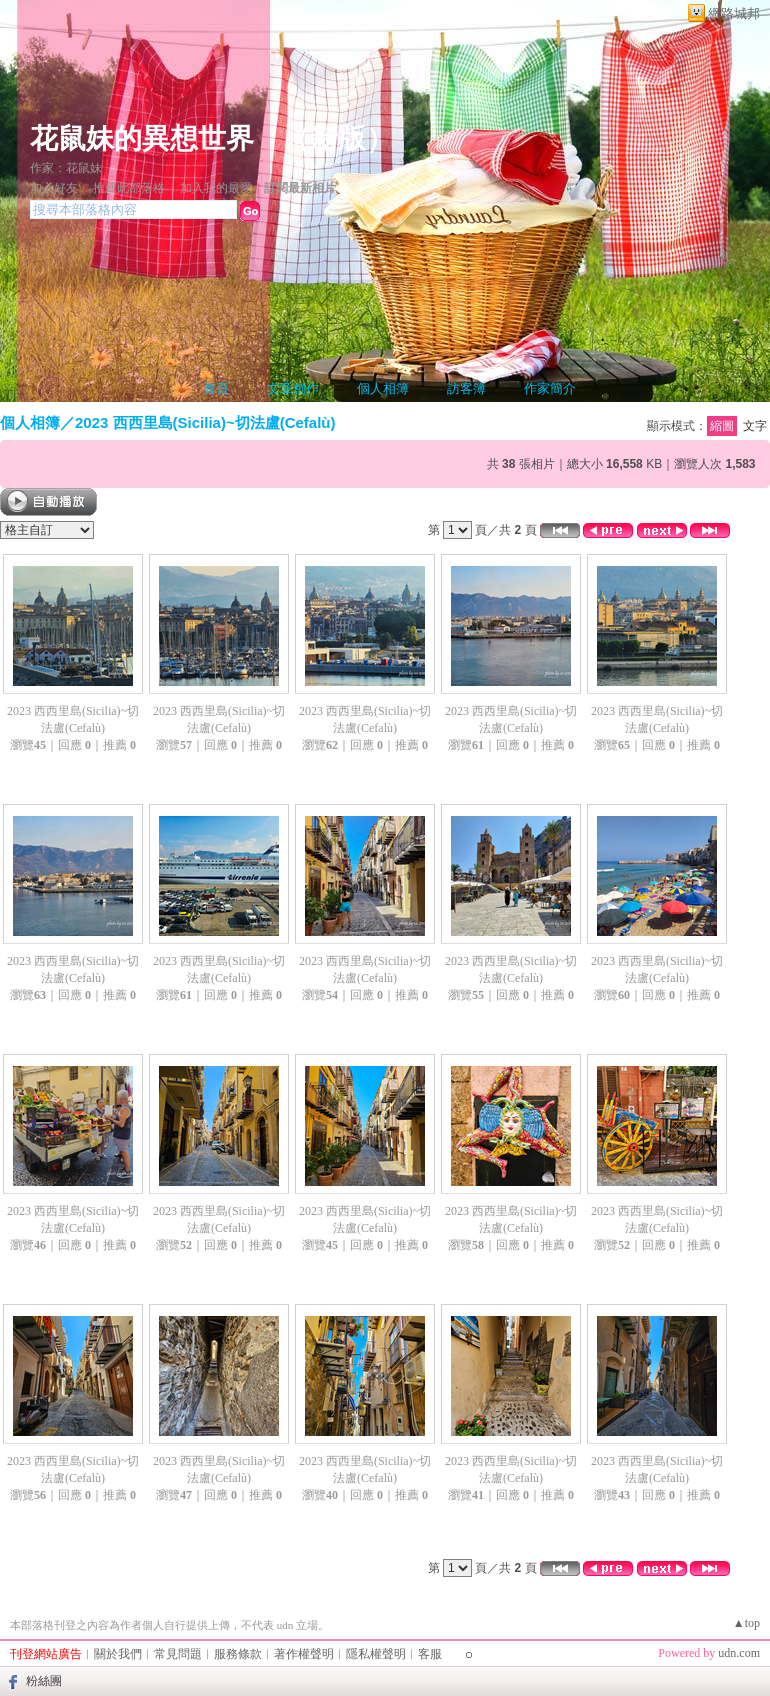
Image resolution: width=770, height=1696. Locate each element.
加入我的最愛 (216, 188)
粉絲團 (44, 1681)
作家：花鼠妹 (66, 168)
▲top (746, 1623)
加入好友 (54, 188)
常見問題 (178, 1654)
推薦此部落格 (129, 188)
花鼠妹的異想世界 (142, 138)
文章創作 (293, 388)
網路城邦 (734, 13)
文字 (755, 426)
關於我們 (118, 1654)
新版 (338, 138)
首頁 (216, 388)
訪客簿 (466, 388)
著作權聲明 (304, 1654)
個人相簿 (383, 388)
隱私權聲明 (376, 1654)
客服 (430, 1654)
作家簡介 (550, 388)
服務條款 (238, 1654)
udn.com (739, 1653)
